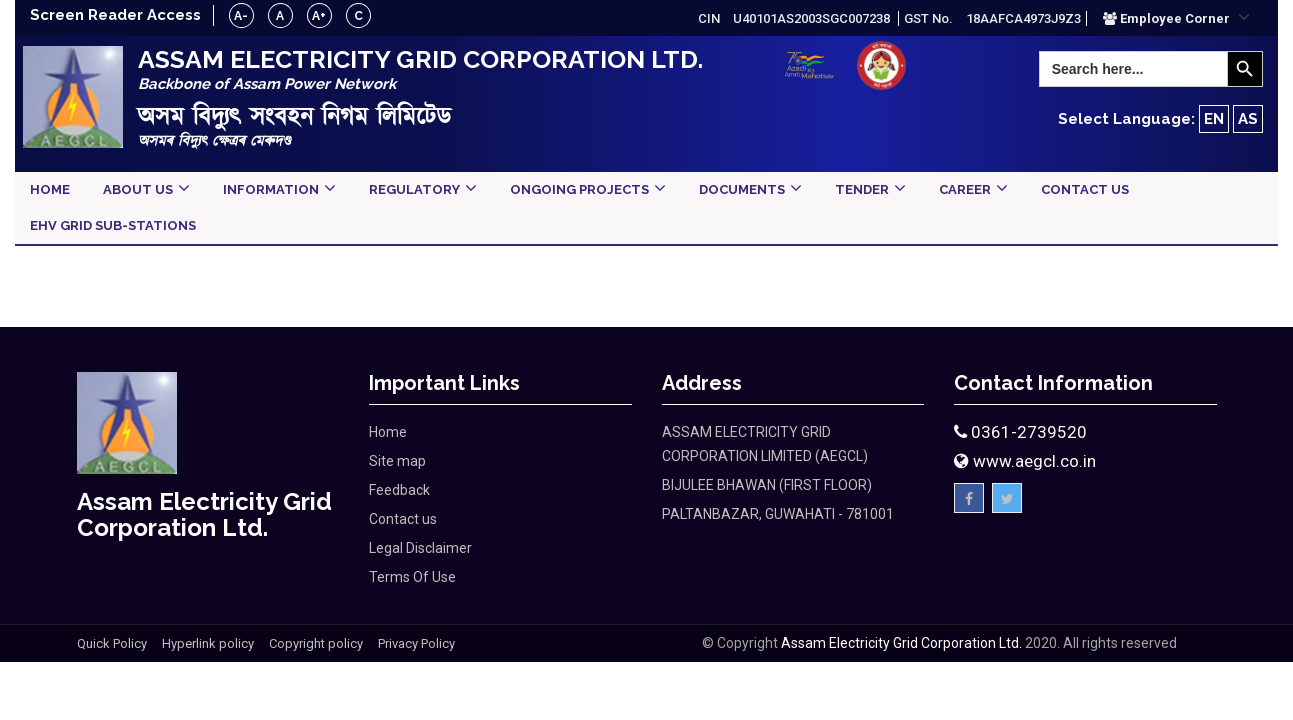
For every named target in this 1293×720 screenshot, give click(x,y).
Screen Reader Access (116, 15)
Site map (397, 461)
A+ (321, 16)
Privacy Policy (416, 643)
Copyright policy (316, 643)
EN (1214, 119)
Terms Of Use (412, 577)
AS (1248, 119)
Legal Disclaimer (420, 548)
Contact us (403, 519)
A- (243, 16)
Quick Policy (112, 643)
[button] (1176, 18)
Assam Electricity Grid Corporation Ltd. (901, 643)
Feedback (399, 490)
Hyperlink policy (208, 643)
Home (388, 432)
